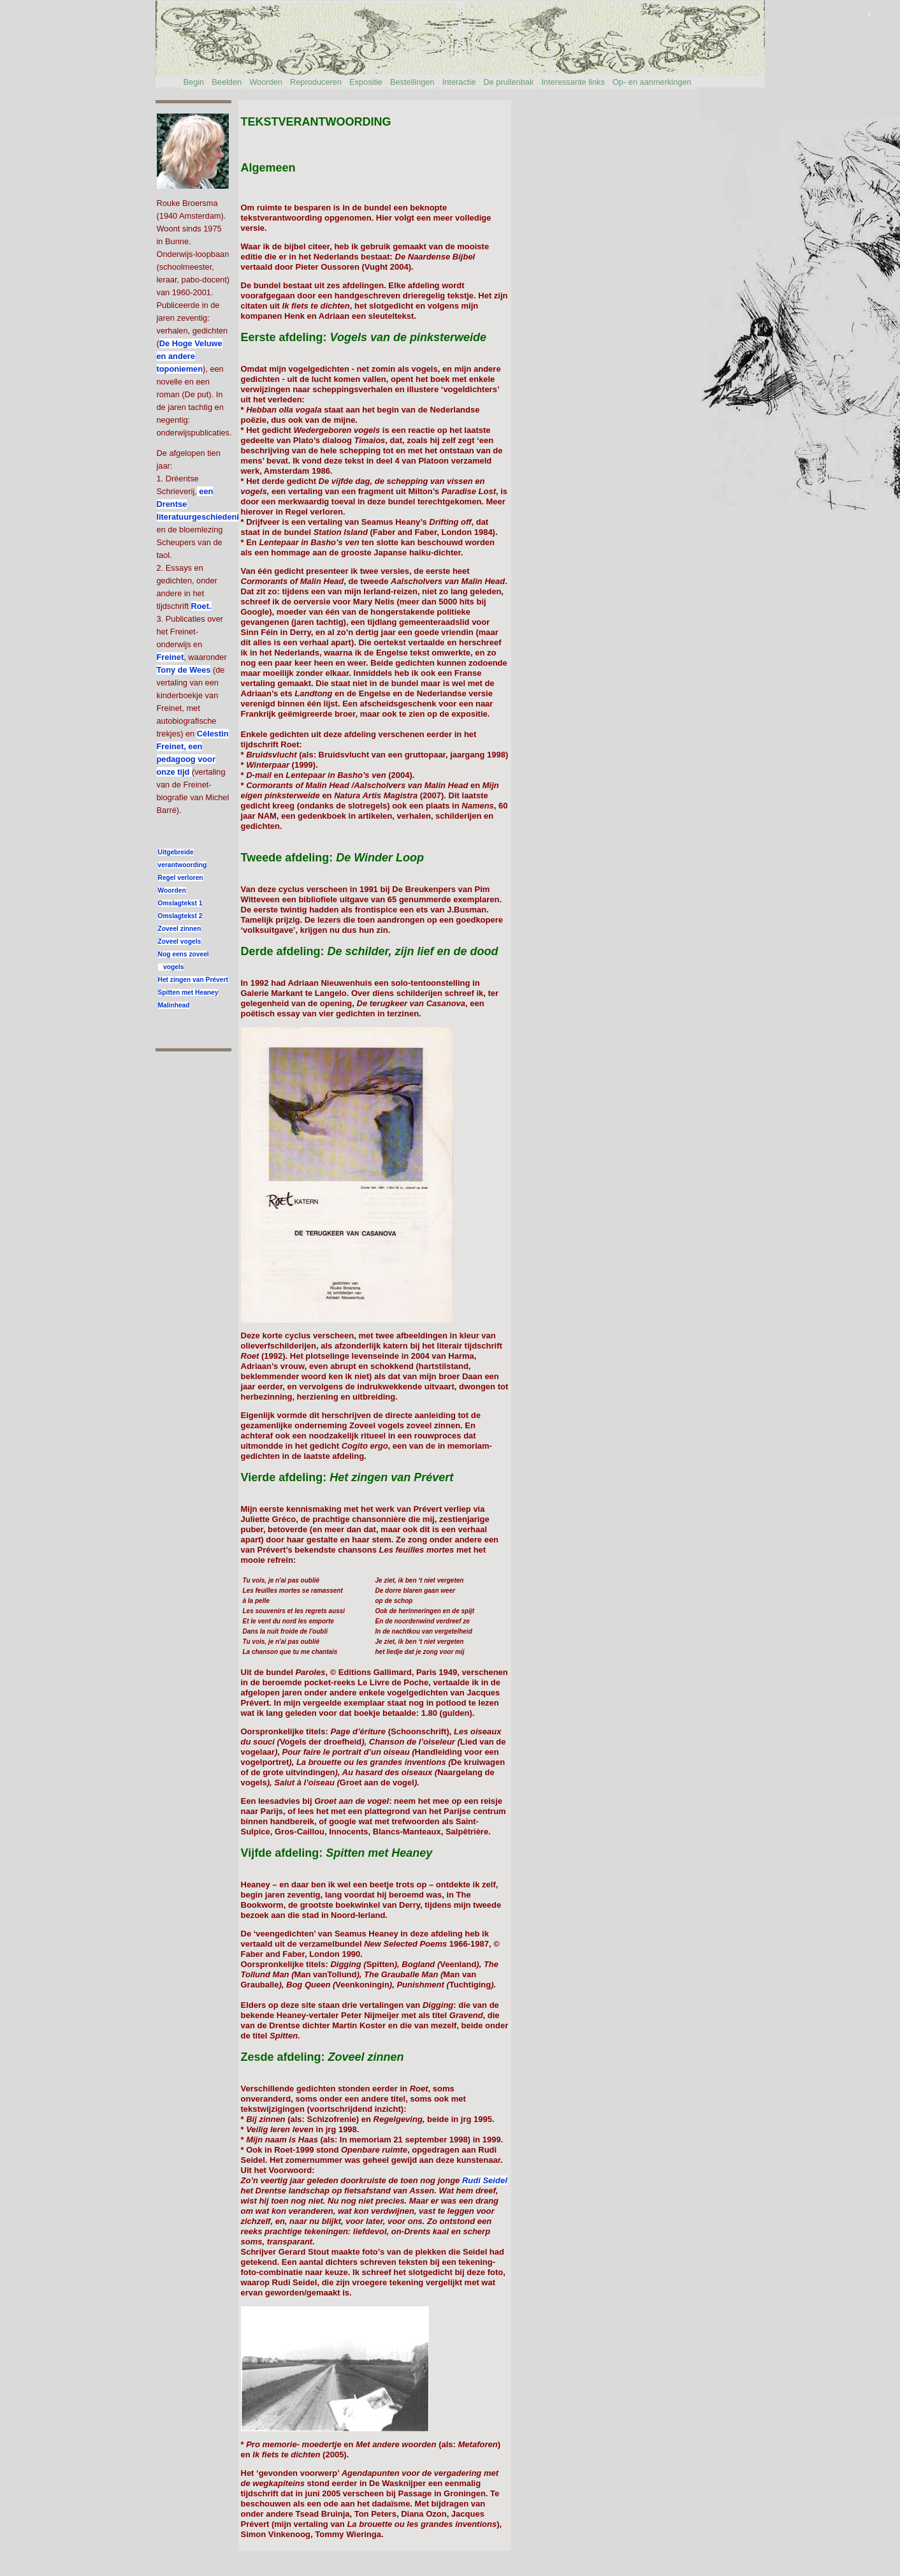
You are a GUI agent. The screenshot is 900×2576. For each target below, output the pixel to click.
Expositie (365, 82)
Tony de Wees (184, 670)
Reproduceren (316, 82)
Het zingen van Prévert (193, 979)
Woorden (265, 82)
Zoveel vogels (179, 941)
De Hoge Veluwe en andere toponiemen (189, 356)
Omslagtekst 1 (180, 903)
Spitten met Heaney (188, 992)
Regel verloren (180, 877)
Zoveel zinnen (179, 928)
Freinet (170, 657)
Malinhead (174, 1005)
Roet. (201, 606)
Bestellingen (412, 82)
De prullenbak (508, 82)
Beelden (227, 82)
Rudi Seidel (484, 2180)
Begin (194, 82)
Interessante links (573, 82)
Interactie (459, 82)
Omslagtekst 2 (180, 915)
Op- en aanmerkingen (652, 82)
